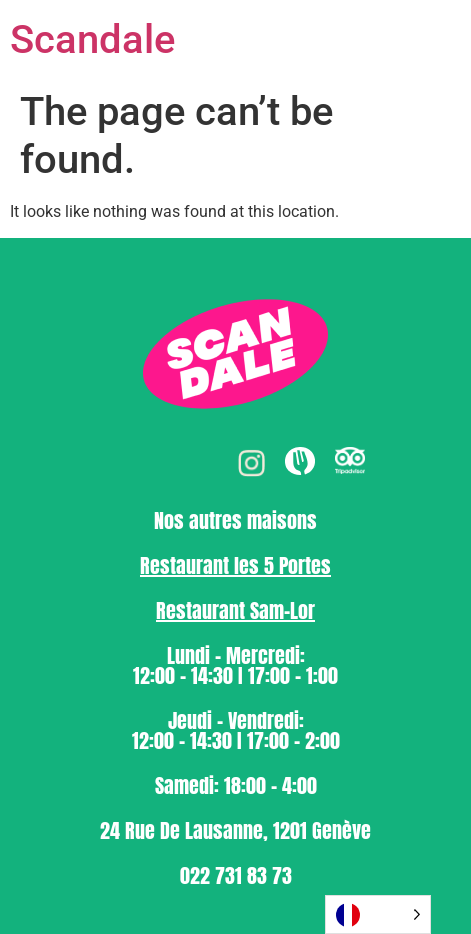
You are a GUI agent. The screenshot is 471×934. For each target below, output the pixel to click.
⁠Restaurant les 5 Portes (235, 565)
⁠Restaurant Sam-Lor (235, 610)
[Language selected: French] (378, 914)
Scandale (92, 39)
